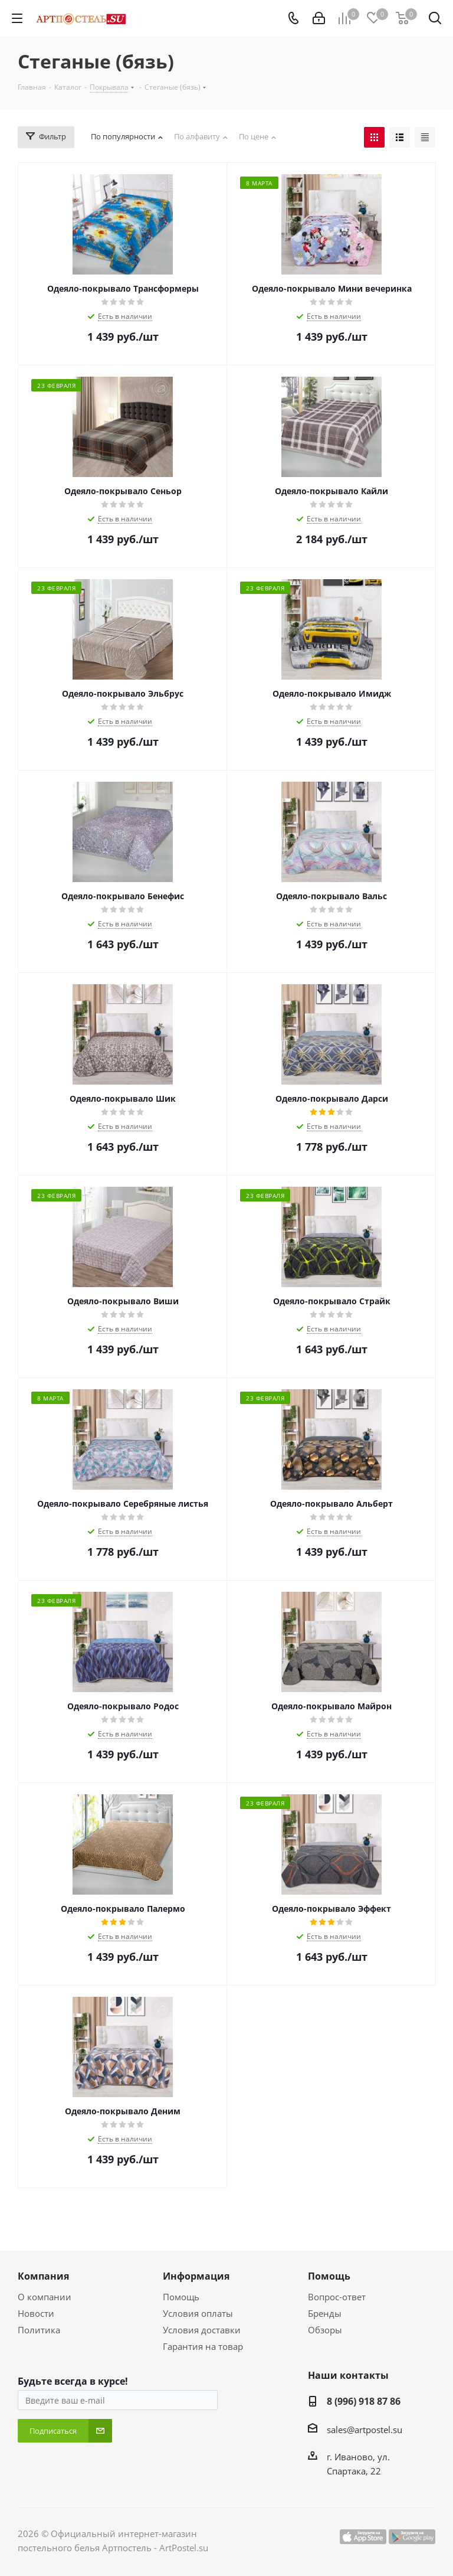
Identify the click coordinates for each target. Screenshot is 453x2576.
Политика (39, 2330)
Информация (196, 2276)
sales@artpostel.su (364, 2429)
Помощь (181, 2297)
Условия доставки (202, 2330)
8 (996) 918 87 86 (364, 2401)
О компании (44, 2297)
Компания (43, 2276)
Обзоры (325, 2330)
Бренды (325, 2313)
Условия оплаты (198, 2313)
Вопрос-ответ (337, 2297)
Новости (36, 2313)
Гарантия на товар (203, 2346)
